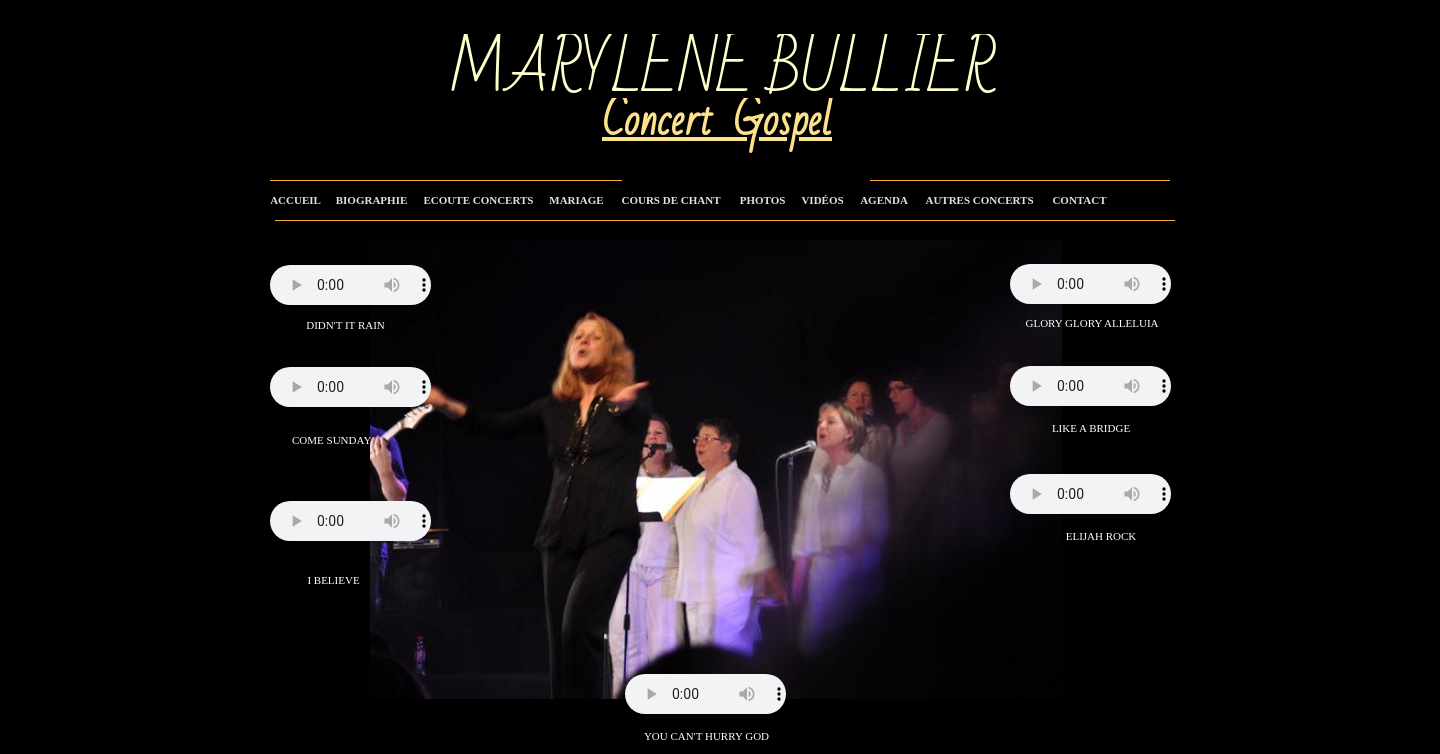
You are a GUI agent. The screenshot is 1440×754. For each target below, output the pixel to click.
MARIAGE (576, 200)
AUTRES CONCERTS (979, 200)
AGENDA (884, 200)
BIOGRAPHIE (372, 200)
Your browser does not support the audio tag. (350, 521)
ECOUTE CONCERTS (479, 200)
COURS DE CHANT (670, 200)
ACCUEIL (295, 200)
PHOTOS (763, 200)
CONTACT (1079, 200)
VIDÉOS (822, 200)
